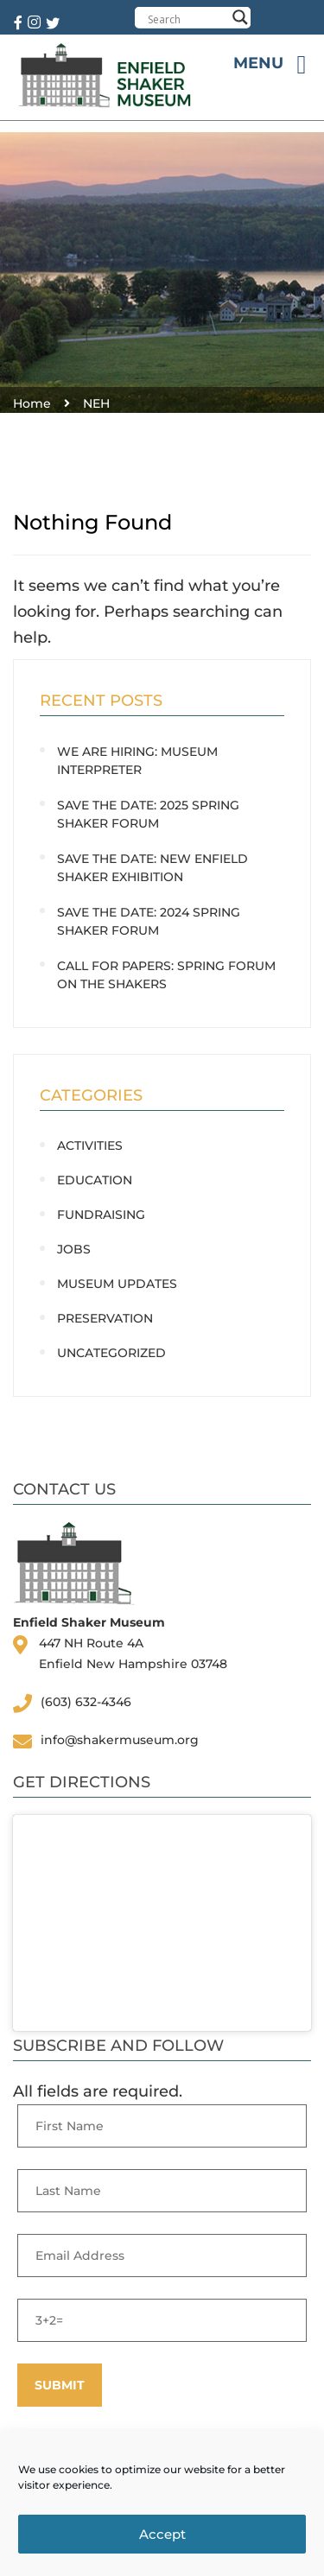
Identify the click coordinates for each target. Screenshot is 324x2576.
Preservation (105, 1318)
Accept (162, 2534)
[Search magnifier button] (240, 17)
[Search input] (187, 19)
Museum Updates (117, 1283)
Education (94, 1180)
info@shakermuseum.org (120, 1740)
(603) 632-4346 (86, 1702)
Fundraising (101, 1214)
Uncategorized (111, 1353)
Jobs (74, 1249)
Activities (90, 1145)
